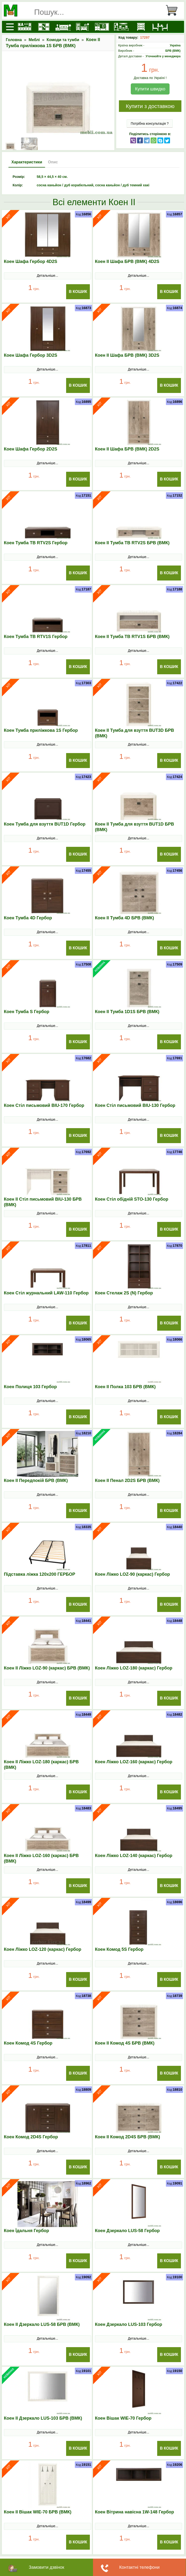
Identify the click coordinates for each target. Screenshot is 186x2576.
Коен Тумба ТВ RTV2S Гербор (36, 542)
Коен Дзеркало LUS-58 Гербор (127, 2230)
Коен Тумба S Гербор (26, 1011)
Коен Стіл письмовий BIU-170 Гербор (44, 1105)
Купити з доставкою (150, 106)
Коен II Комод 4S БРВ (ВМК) (125, 2043)
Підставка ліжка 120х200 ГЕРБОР (39, 1574)
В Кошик (78, 292)
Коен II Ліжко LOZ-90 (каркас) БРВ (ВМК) (47, 1668)
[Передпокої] (102, 27)
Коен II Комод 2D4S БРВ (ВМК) (127, 2136)
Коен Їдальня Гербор (26, 2230)
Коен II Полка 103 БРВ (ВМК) (125, 1386)
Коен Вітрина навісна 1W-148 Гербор (134, 2512)
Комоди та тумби (63, 40)
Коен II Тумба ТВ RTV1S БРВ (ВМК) (132, 636)
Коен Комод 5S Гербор (119, 1949)
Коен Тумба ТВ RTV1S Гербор (36, 636)
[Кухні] (24, 27)
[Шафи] (44, 27)
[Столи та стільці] (160, 27)
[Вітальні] (121, 27)
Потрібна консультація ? (150, 123)
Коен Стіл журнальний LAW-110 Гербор (46, 1293)
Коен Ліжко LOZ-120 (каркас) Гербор (42, 1949)
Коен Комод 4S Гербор (28, 2043)
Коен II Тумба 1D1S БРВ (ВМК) (127, 1011)
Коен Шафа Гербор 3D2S (30, 355)
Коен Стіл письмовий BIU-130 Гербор (135, 1105)
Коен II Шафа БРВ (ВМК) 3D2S (127, 355)
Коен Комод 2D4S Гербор (31, 2136)
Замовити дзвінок (46, 2567)
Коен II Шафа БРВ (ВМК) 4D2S (127, 261)
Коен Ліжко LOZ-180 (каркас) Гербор (133, 1668)
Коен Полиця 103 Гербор (30, 1386)
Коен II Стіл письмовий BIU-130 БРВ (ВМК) (43, 1202)
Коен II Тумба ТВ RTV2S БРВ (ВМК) (132, 542)
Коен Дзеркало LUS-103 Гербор (128, 2324)
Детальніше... (47, 275)
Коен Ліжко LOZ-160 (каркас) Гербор (133, 1761)
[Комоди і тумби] (140, 27)
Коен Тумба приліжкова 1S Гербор (41, 730)
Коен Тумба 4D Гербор (28, 917)
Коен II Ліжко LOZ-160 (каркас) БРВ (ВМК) (41, 1858)
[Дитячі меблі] (82, 27)
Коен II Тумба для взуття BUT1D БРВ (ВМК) (134, 827)
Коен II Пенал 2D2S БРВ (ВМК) (127, 1480)
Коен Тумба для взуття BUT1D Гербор (44, 824)
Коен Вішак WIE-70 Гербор (123, 2418)
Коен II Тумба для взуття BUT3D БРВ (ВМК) (134, 733)
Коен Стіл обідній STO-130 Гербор (131, 1199)
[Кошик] (173, 10)
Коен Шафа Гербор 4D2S (30, 261)
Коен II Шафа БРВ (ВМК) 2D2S (127, 449)
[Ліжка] (63, 27)
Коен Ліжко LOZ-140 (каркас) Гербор (133, 1855)
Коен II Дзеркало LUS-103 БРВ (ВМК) (43, 2418)
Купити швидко (150, 89)
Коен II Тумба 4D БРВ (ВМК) (124, 917)
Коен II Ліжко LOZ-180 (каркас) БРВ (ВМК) (41, 1764)
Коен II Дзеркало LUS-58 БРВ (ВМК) (42, 2324)
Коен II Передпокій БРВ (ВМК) (36, 1480)
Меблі (34, 40)
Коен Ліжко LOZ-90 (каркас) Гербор (132, 1574)
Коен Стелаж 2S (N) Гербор (124, 1293)
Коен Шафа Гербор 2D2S (30, 449)
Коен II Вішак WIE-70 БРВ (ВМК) (37, 2512)
